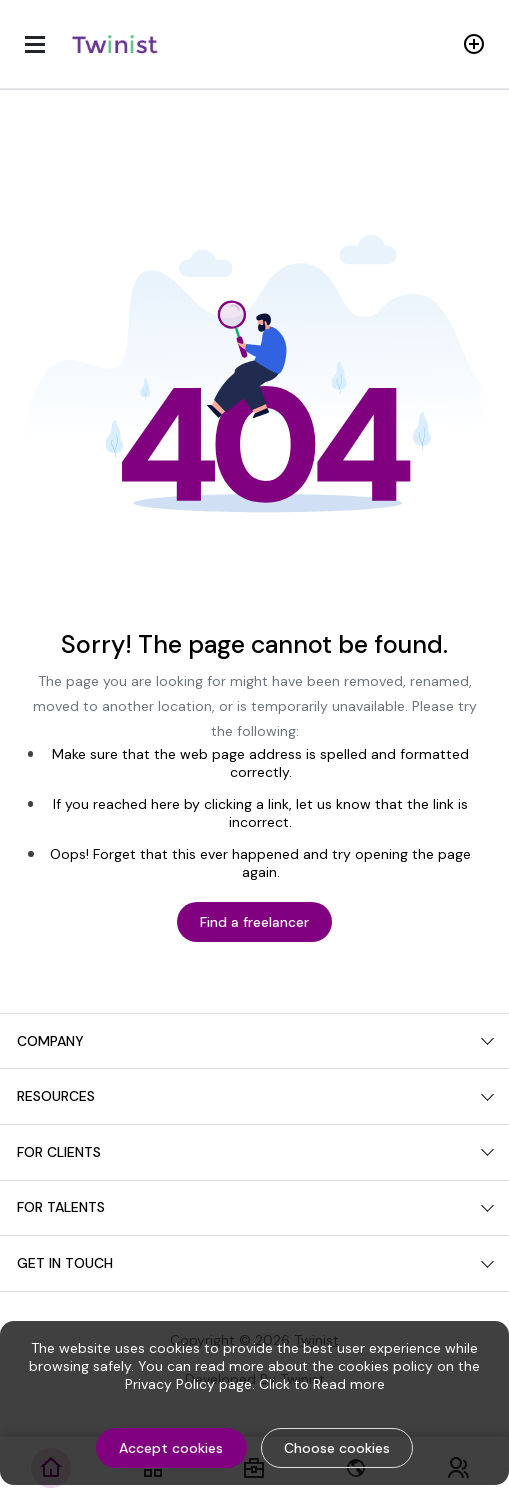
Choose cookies (337, 1448)
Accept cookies (171, 1448)
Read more (349, 1384)
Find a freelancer (254, 922)
